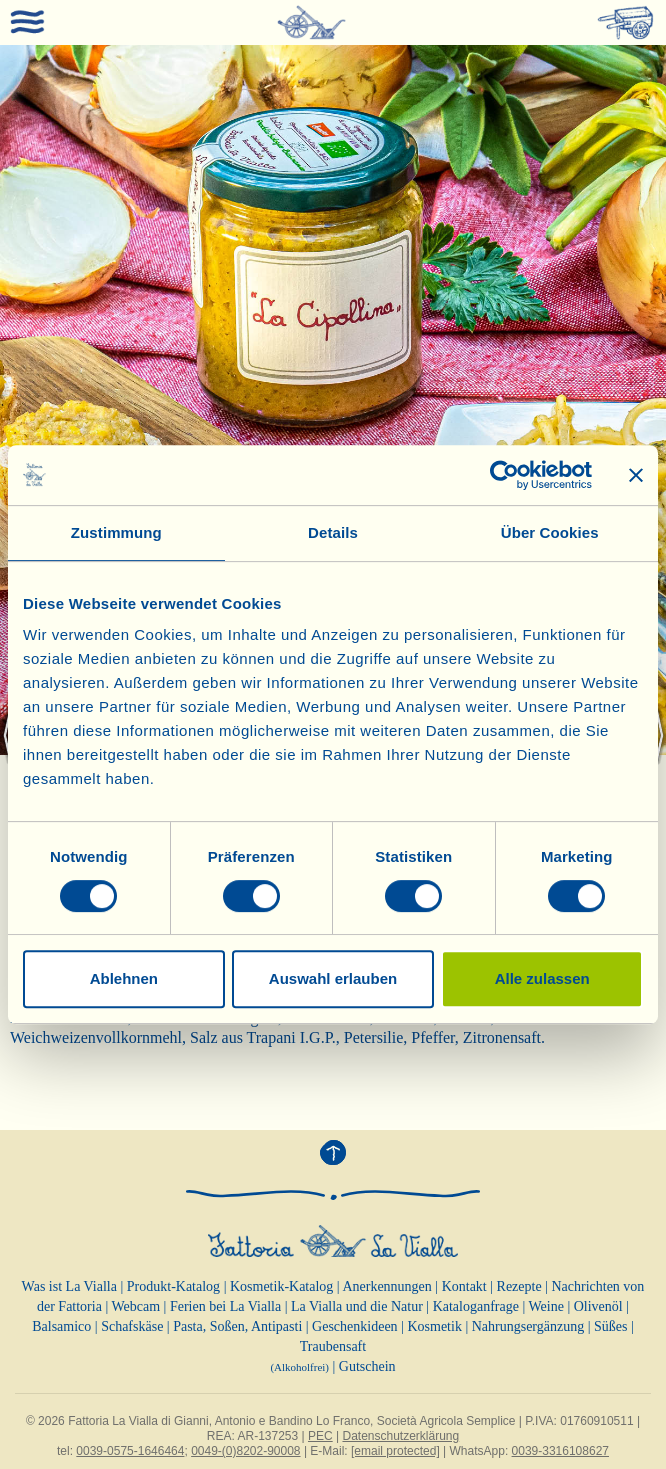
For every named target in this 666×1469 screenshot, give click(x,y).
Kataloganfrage (476, 1306)
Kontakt (464, 1286)
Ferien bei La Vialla (225, 1306)
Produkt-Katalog (173, 1286)
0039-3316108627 (560, 1451)
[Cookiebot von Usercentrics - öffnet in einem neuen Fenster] (504, 475)
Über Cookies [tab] (550, 532)
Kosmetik (434, 1326)
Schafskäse (132, 1326)
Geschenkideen (355, 1326)
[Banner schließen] (636, 475)
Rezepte (519, 1286)
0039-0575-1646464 (130, 1451)
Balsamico (61, 1326)
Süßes (610, 1326)
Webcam (135, 1306)
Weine (545, 1306)
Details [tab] (333, 532)
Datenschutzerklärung (400, 1436)
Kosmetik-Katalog (281, 1286)
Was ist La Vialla (69, 1286)
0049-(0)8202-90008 (245, 1451)
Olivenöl (598, 1306)
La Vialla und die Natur (357, 1306)
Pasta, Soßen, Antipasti (237, 1326)
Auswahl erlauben (333, 978)
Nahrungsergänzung (528, 1326)
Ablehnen (124, 978)
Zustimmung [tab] (116, 532)
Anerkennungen (386, 1286)
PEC (320, 1436)
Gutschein (367, 1366)
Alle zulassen (542, 978)
